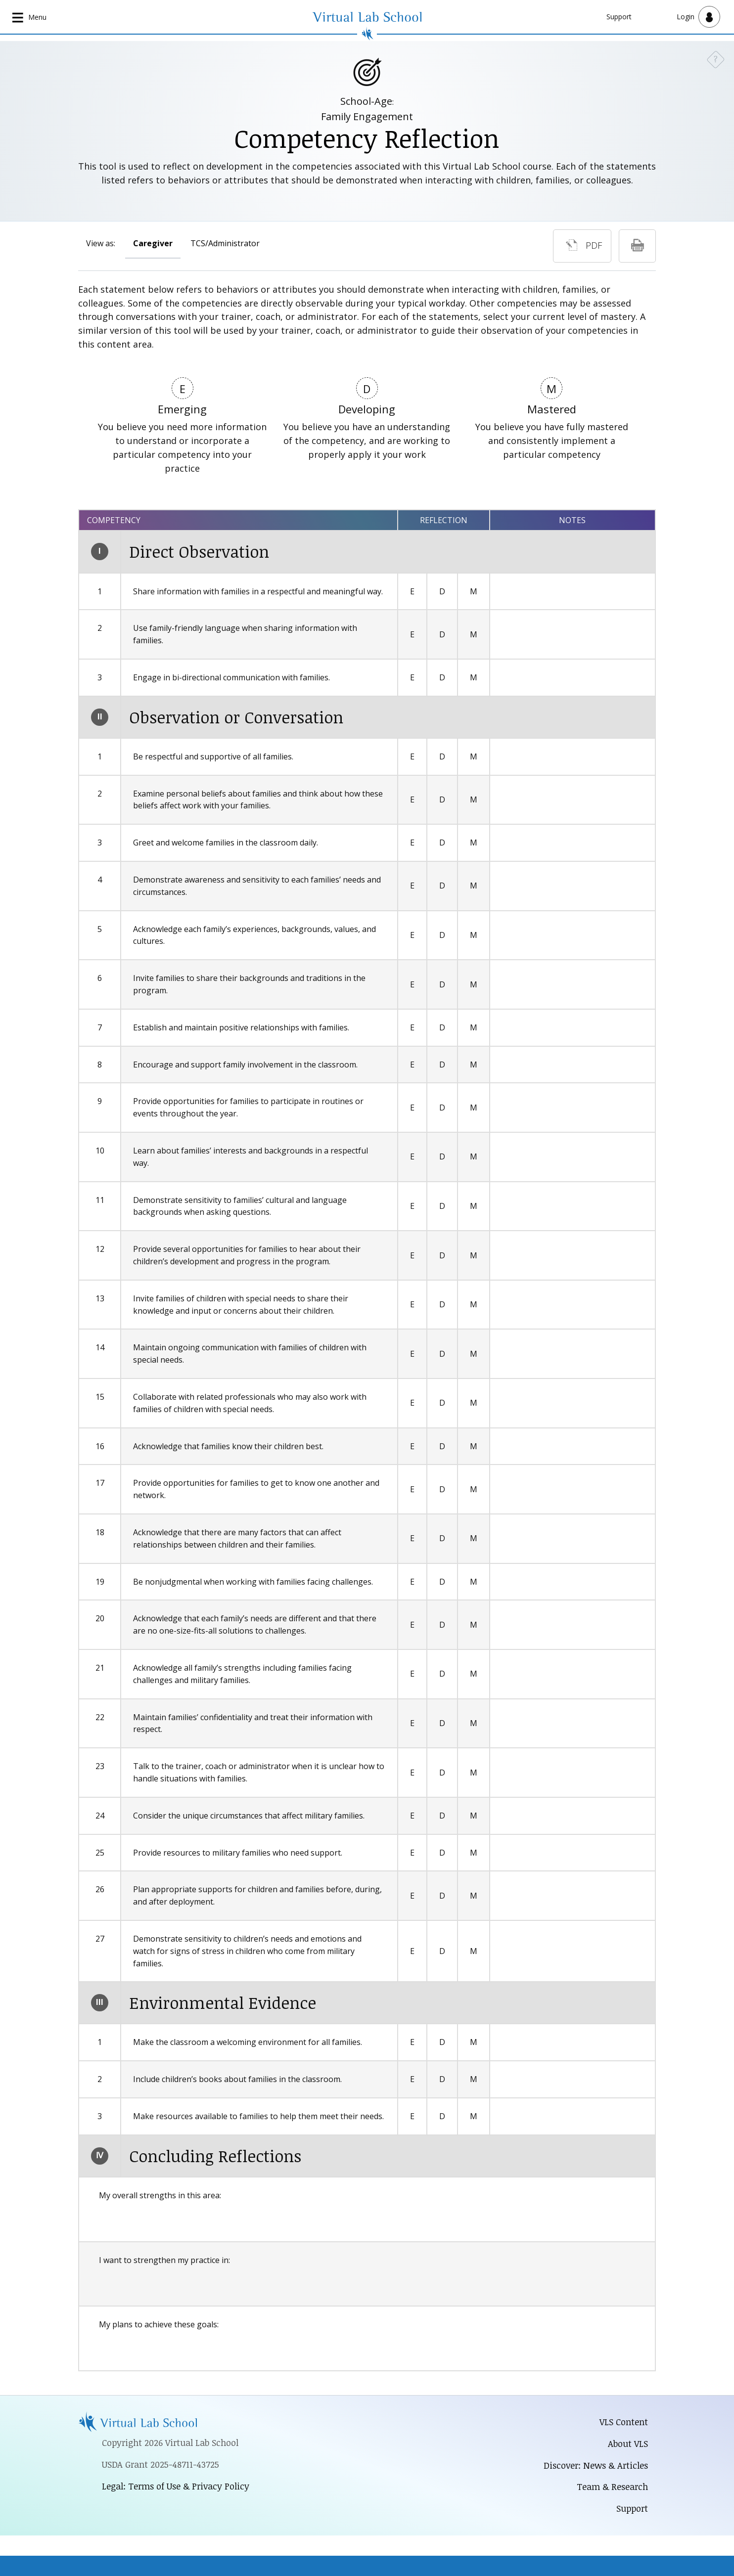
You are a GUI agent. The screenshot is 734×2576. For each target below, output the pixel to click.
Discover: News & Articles (595, 2465)
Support (619, 16)
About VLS (628, 2443)
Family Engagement (367, 116)
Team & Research (612, 2486)
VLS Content (623, 2422)
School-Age (366, 101)
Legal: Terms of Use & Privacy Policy (176, 2486)
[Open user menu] (698, 17)
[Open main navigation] (29, 17)
